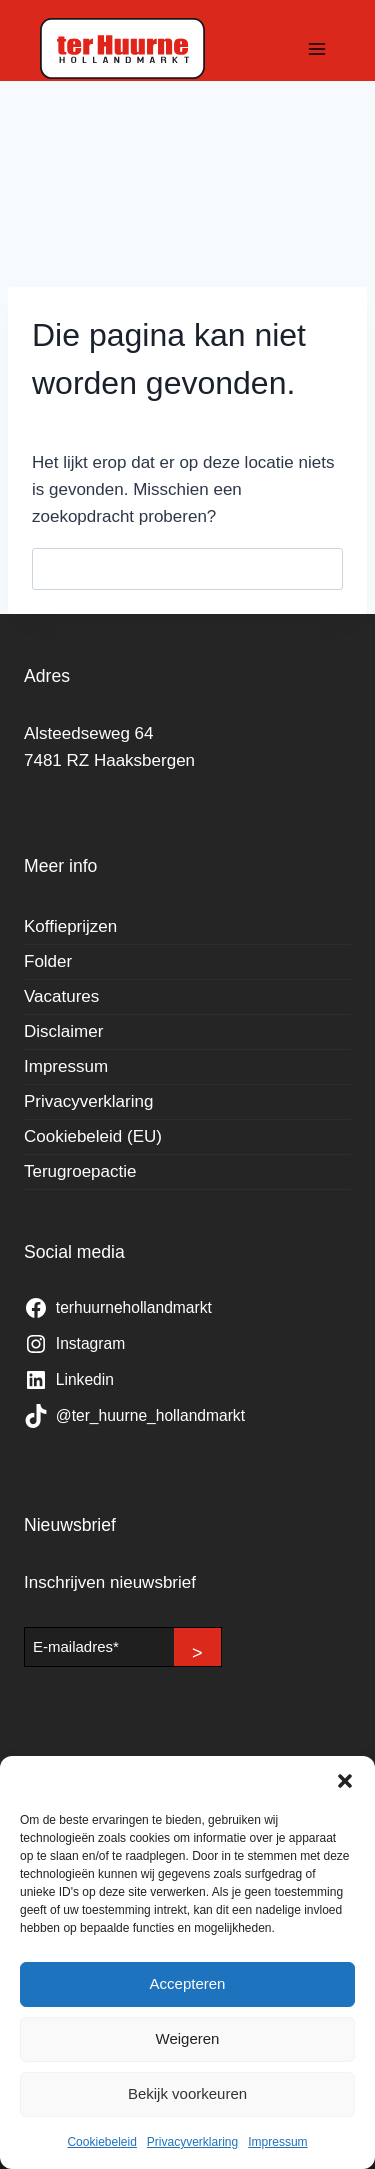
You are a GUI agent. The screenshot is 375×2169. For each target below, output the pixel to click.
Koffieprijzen (70, 926)
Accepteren (188, 1983)
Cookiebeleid (101, 2142)
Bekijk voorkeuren (187, 2093)
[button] (345, 1781)
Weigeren (188, 2038)
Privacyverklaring (192, 2142)
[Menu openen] (316, 48)
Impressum (277, 2142)
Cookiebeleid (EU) (93, 1136)
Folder (48, 961)
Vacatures (61, 996)
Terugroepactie (80, 1171)
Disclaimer (63, 1031)
